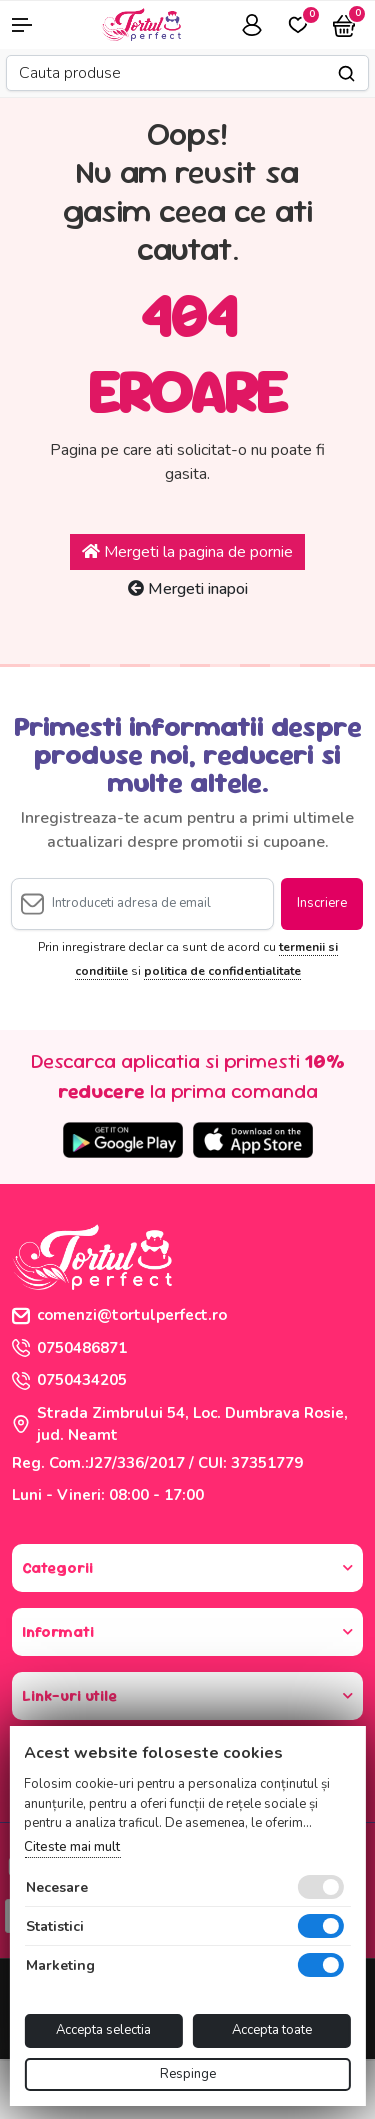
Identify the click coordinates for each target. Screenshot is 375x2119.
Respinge (188, 2074)
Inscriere (322, 903)
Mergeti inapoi (188, 589)
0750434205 (69, 1380)
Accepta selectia (103, 2030)
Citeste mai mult (72, 1847)
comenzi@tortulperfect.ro (119, 1315)
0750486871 (69, 1348)
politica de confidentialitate (222, 971)
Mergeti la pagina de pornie (187, 552)
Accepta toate (272, 2030)
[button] (31, 25)
